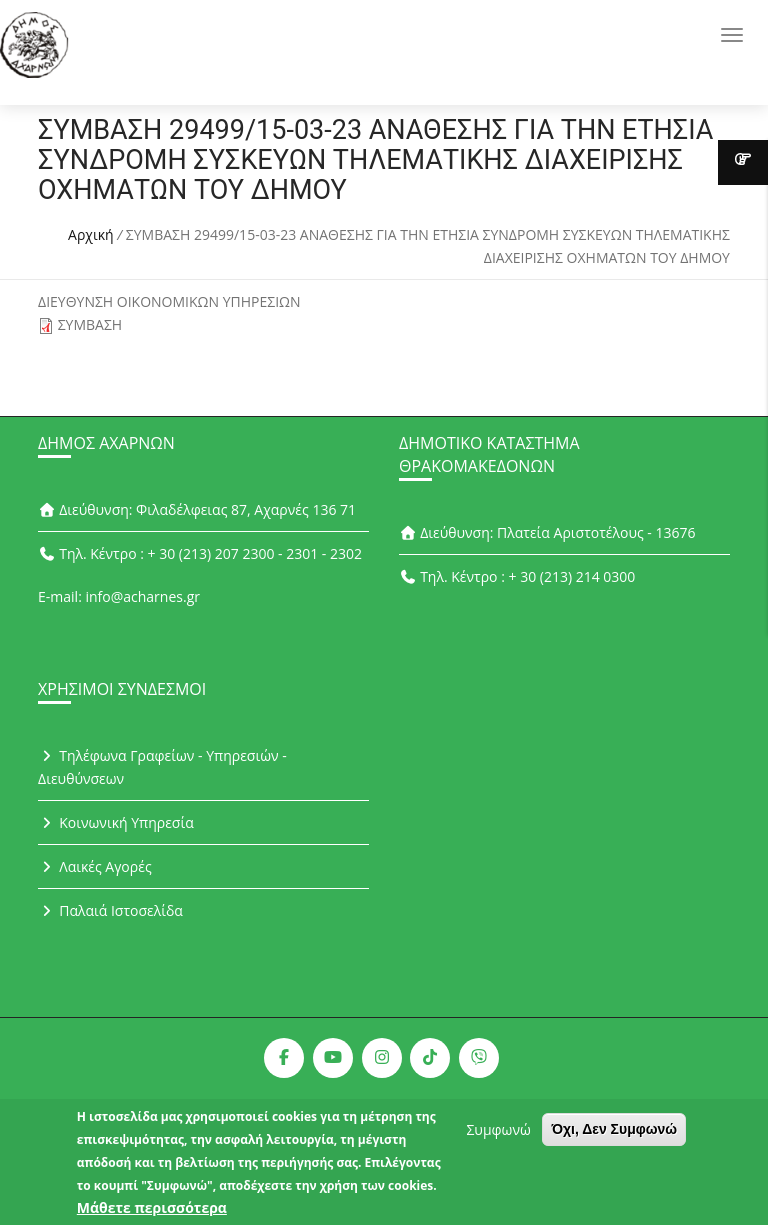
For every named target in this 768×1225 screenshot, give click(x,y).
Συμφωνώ (498, 1135)
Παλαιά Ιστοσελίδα (110, 910)
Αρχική (91, 234)
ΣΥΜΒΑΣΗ (90, 324)
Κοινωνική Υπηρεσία (116, 822)
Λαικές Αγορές (95, 866)
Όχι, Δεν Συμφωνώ (614, 1135)
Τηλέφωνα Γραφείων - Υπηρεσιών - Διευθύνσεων (162, 767)
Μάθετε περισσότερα (152, 1213)
